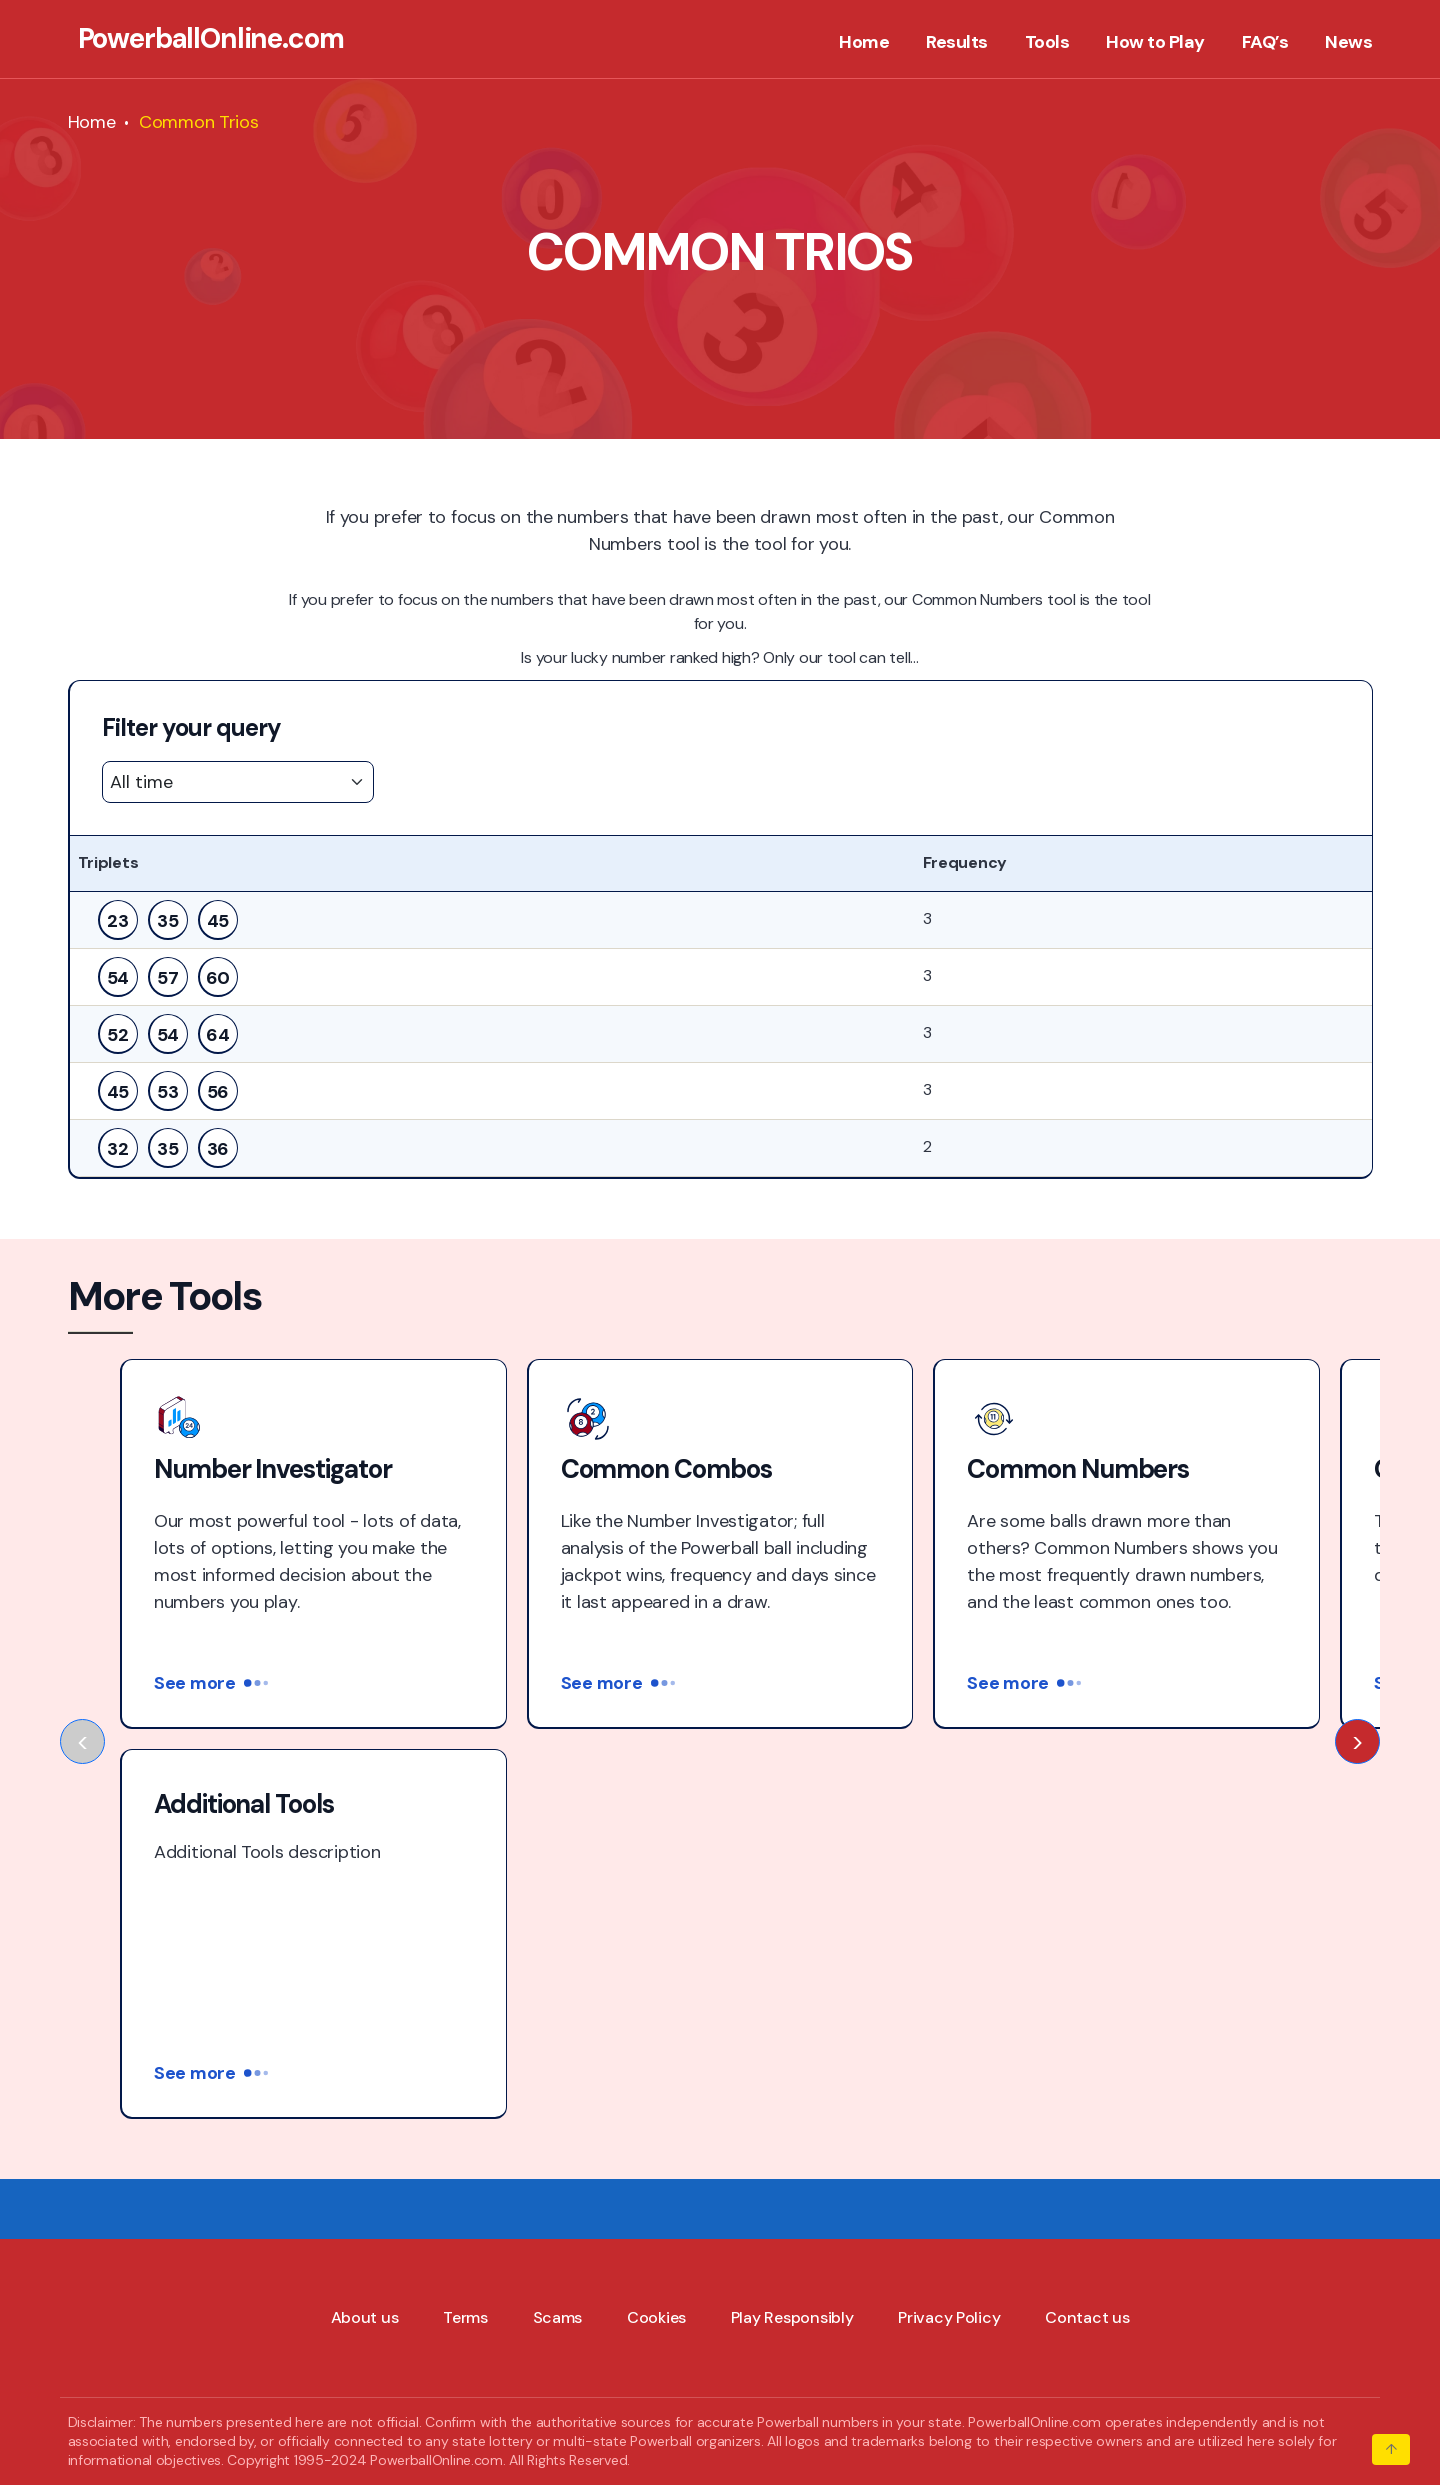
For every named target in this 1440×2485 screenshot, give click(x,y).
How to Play (1155, 43)
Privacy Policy (949, 1927)
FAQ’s (1265, 43)
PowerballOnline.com (211, 39)
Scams (558, 1927)
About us (365, 1927)
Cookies (656, 1927)
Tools (1047, 43)
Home (864, 43)
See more (211, 1683)
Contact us (1087, 1927)
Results (957, 43)
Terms (465, 1927)
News (1348, 43)
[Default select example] (238, 782)
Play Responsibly (792, 1927)
